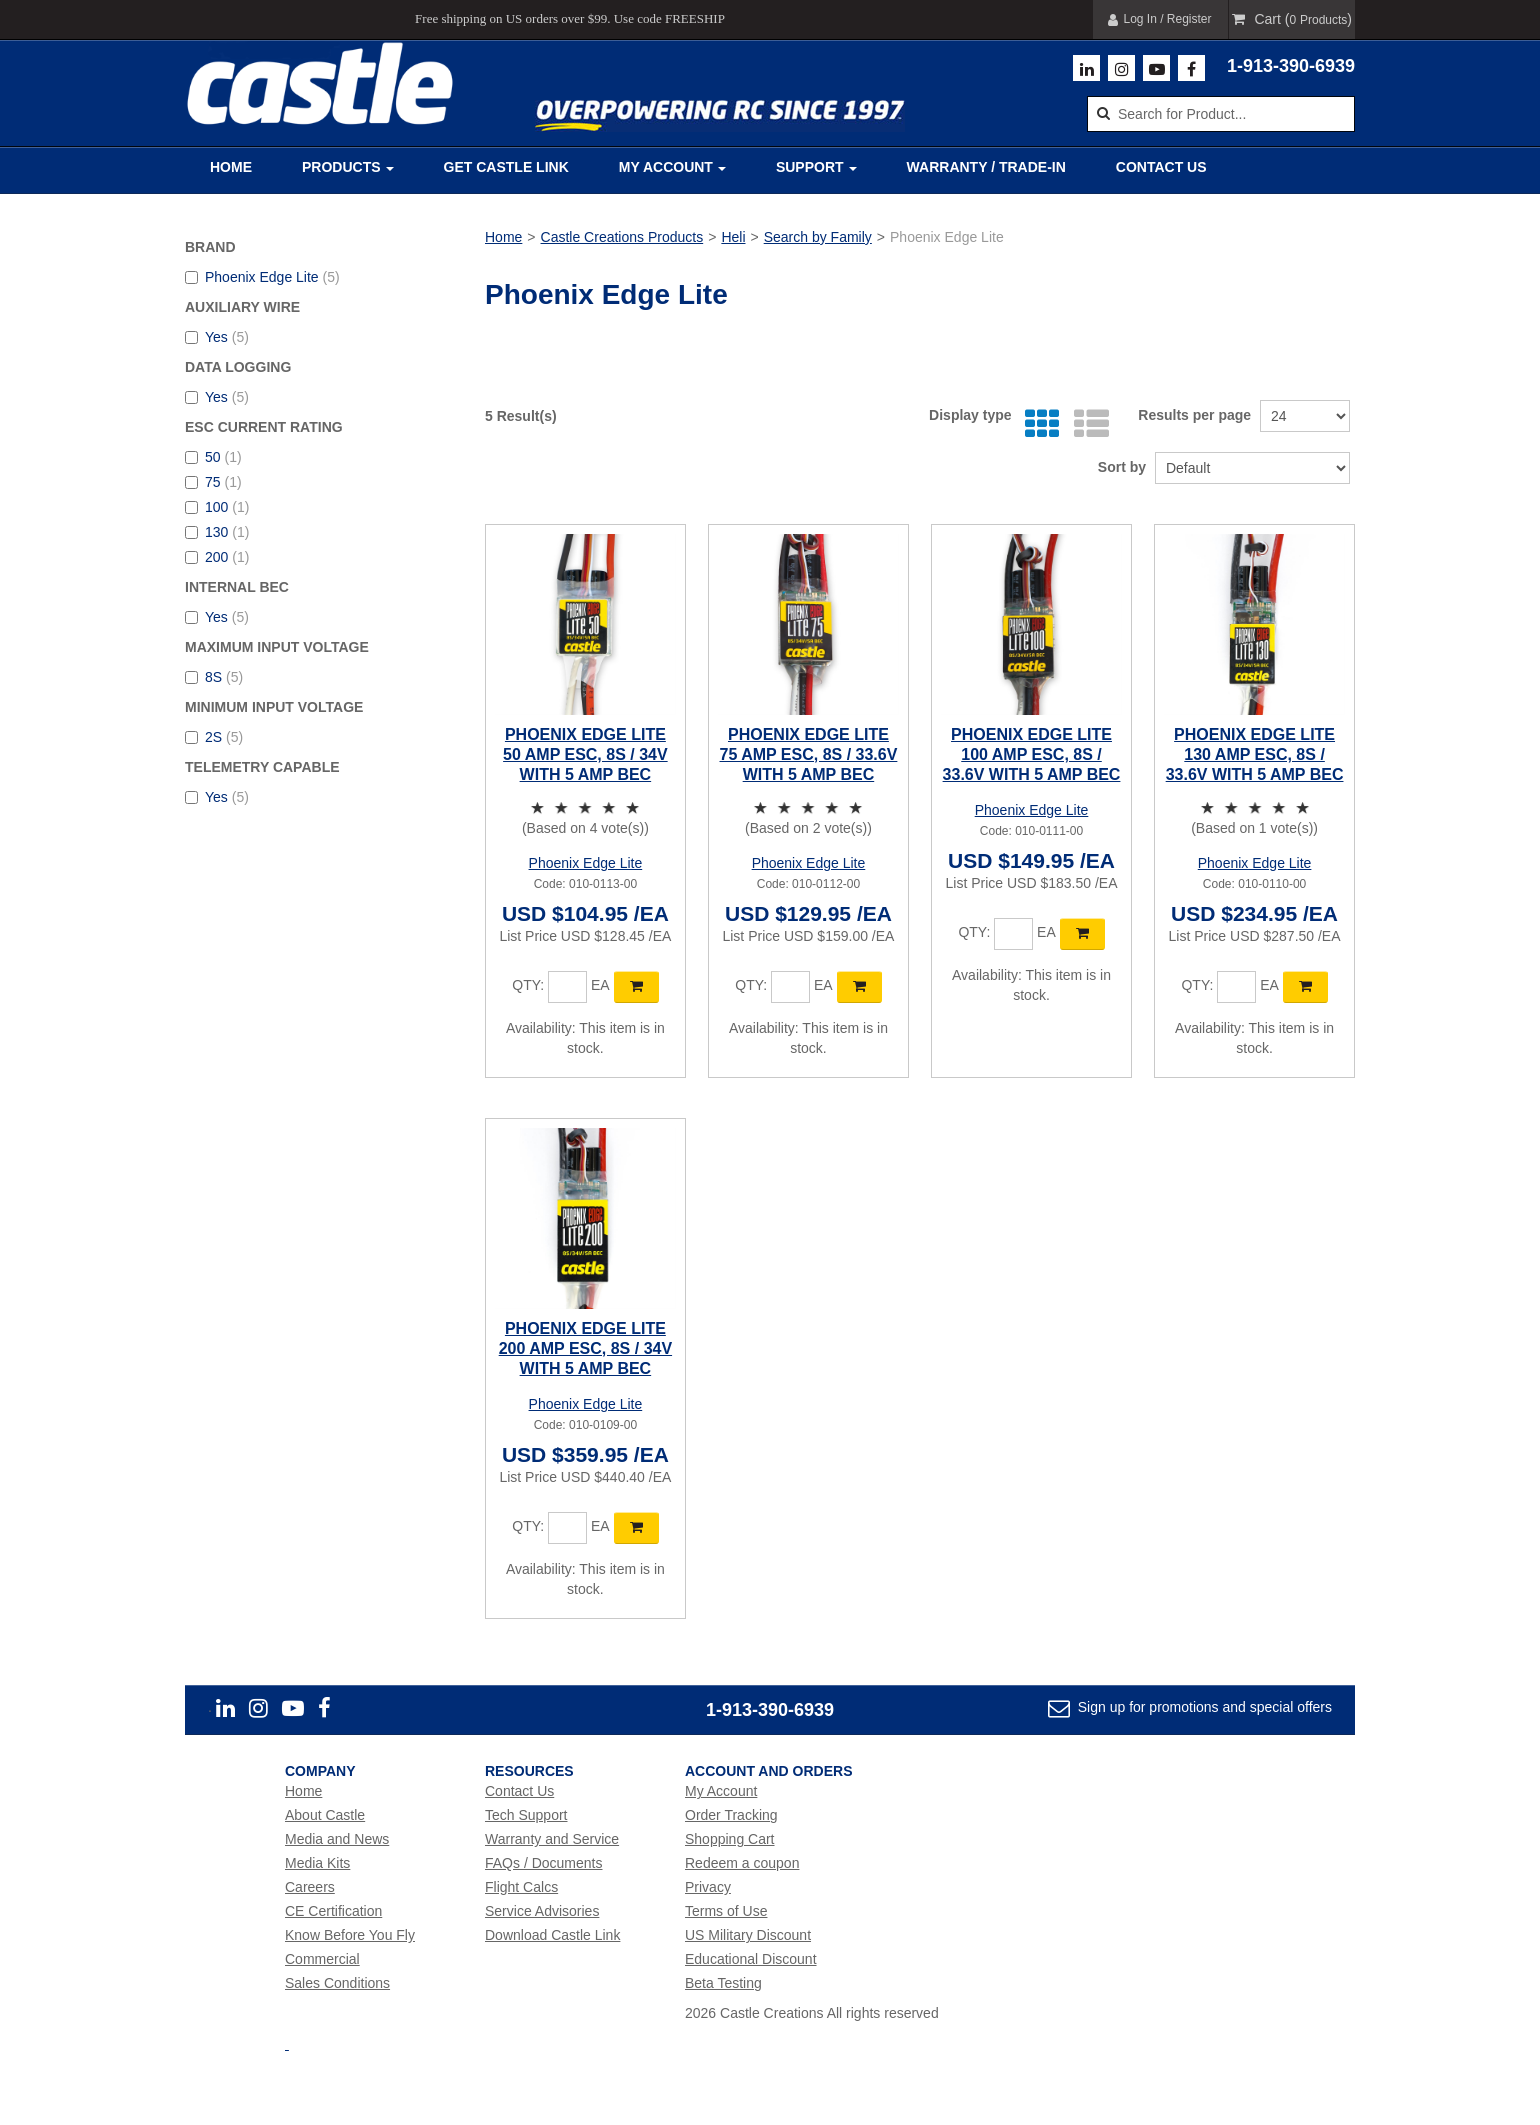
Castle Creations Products (622, 237)
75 (213, 482)
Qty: (528, 985)
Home (231, 167)
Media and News (337, 1839)
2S (214, 737)
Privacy (708, 1887)
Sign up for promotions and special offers (1203, 1707)
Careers (310, 1887)
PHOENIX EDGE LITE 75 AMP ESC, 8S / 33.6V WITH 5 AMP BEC (809, 754)
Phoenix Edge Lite (262, 277)
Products (348, 167)
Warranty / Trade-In (986, 167)
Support (816, 167)
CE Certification (333, 1911)
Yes (217, 337)
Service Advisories (542, 1911)
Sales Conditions (337, 1983)
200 (217, 557)
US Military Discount (748, 1935)
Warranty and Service (552, 1839)
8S (214, 677)
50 (213, 457)
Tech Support (526, 1815)
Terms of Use (726, 1911)
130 (217, 532)
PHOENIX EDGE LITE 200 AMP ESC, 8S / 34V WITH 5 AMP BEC (585, 1348)
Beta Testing (723, 1983)
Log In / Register (1159, 19)
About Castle (325, 1815)
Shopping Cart (730, 1839)
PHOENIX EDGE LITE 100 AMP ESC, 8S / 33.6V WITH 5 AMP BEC (1032, 754)
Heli (733, 237)
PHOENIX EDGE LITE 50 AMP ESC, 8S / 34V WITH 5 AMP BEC (585, 754)
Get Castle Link (506, 167)
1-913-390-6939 (1291, 66)
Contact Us (1161, 167)
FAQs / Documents (543, 1863)
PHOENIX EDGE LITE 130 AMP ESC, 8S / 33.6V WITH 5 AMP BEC (1255, 754)
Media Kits (317, 1863)
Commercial (322, 1959)
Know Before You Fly (350, 1935)
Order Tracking (731, 1815)
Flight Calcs (521, 1887)
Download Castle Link (552, 1935)
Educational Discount (751, 1959)
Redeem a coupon (742, 1863)
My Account (672, 167)
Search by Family (818, 237)
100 (217, 507)
